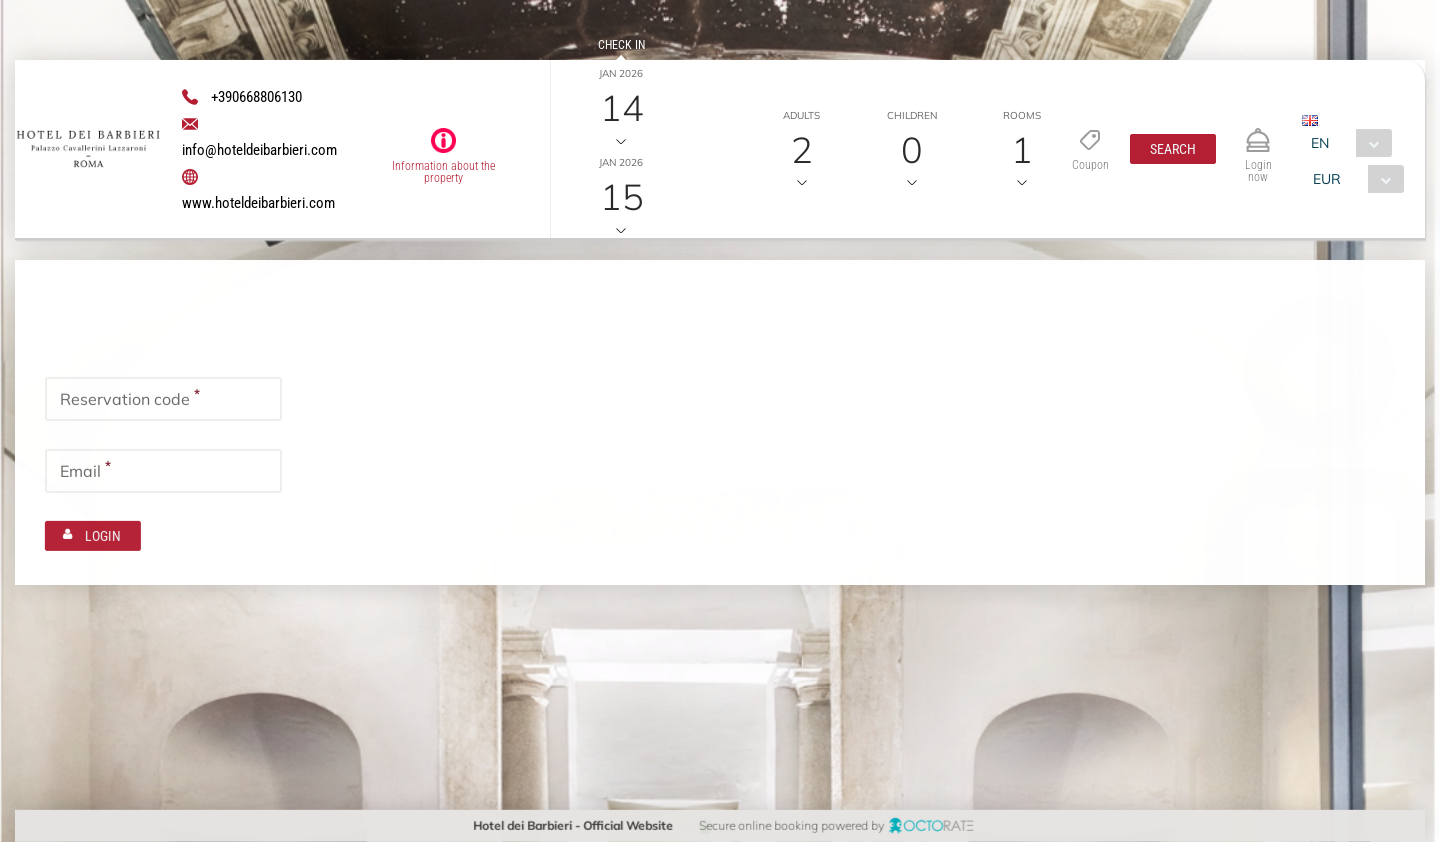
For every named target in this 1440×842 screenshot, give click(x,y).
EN (1320, 143)
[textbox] (163, 396)
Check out (621, 134)
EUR (1327, 179)
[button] (1172, 149)
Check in (621, 45)
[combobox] (1346, 143)
